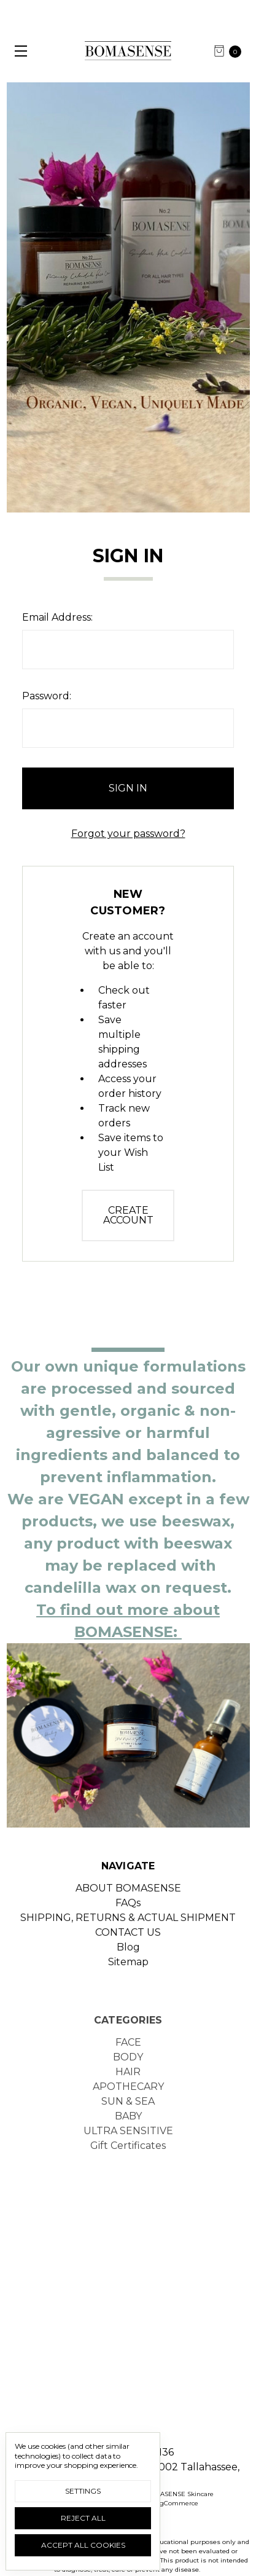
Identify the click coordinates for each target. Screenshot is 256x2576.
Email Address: (57, 617)
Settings (83, 2491)
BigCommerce (175, 2503)
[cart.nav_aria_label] (231, 51)
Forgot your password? (128, 833)
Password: (46, 696)
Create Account (128, 1215)
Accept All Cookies (83, 2545)
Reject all (83, 2518)
